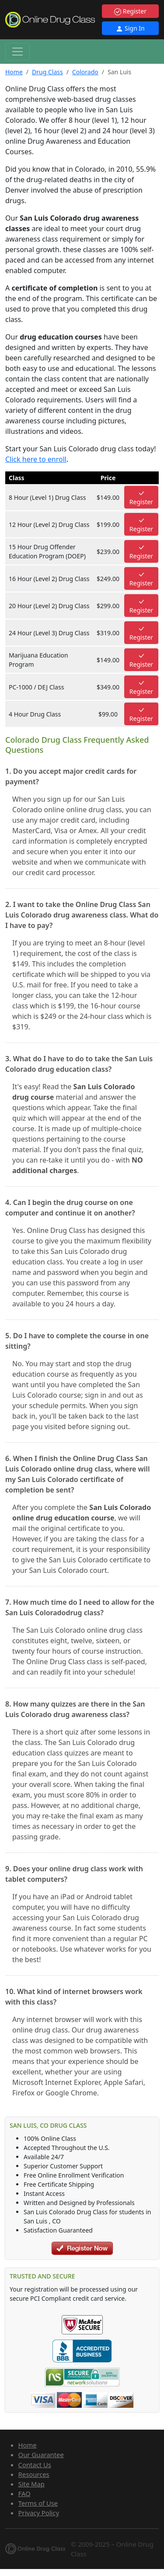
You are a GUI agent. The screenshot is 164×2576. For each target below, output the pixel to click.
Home (14, 72)
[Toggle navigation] (17, 51)
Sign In (130, 28)
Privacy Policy (38, 2512)
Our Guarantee (41, 2454)
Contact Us (34, 2464)
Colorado (85, 72)
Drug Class (47, 72)
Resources (33, 2474)
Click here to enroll (35, 459)
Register (130, 11)
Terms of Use (38, 2503)
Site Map (31, 2483)
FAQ (24, 2493)
